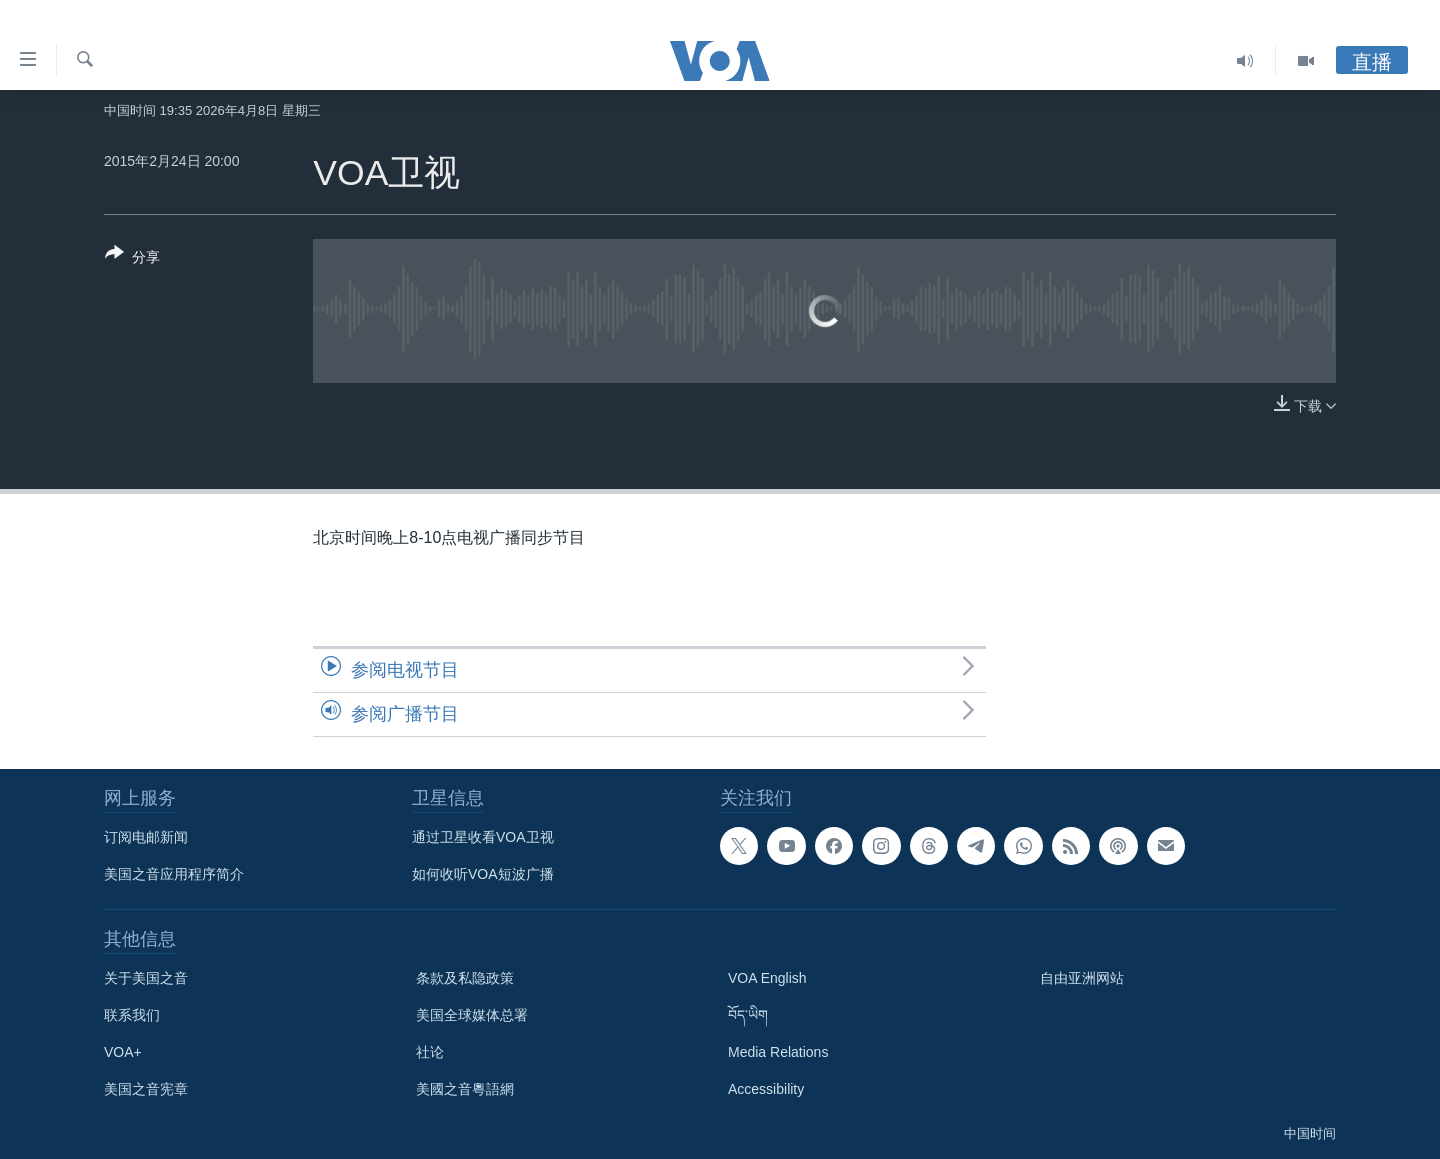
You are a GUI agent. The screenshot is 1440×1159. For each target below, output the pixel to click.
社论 (430, 1052)
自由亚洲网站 (1082, 978)
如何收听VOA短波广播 (483, 874)
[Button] (132, 259)
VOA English (767, 978)
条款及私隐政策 (465, 978)
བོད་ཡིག (748, 1015)
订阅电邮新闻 (146, 837)
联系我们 (132, 1015)
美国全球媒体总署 (472, 1015)
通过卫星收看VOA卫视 (483, 837)
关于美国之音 (146, 978)
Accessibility (766, 1089)
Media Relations (778, 1052)
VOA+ (123, 1052)
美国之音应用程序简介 (174, 874)
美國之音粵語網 (465, 1089)
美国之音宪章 (146, 1089)
